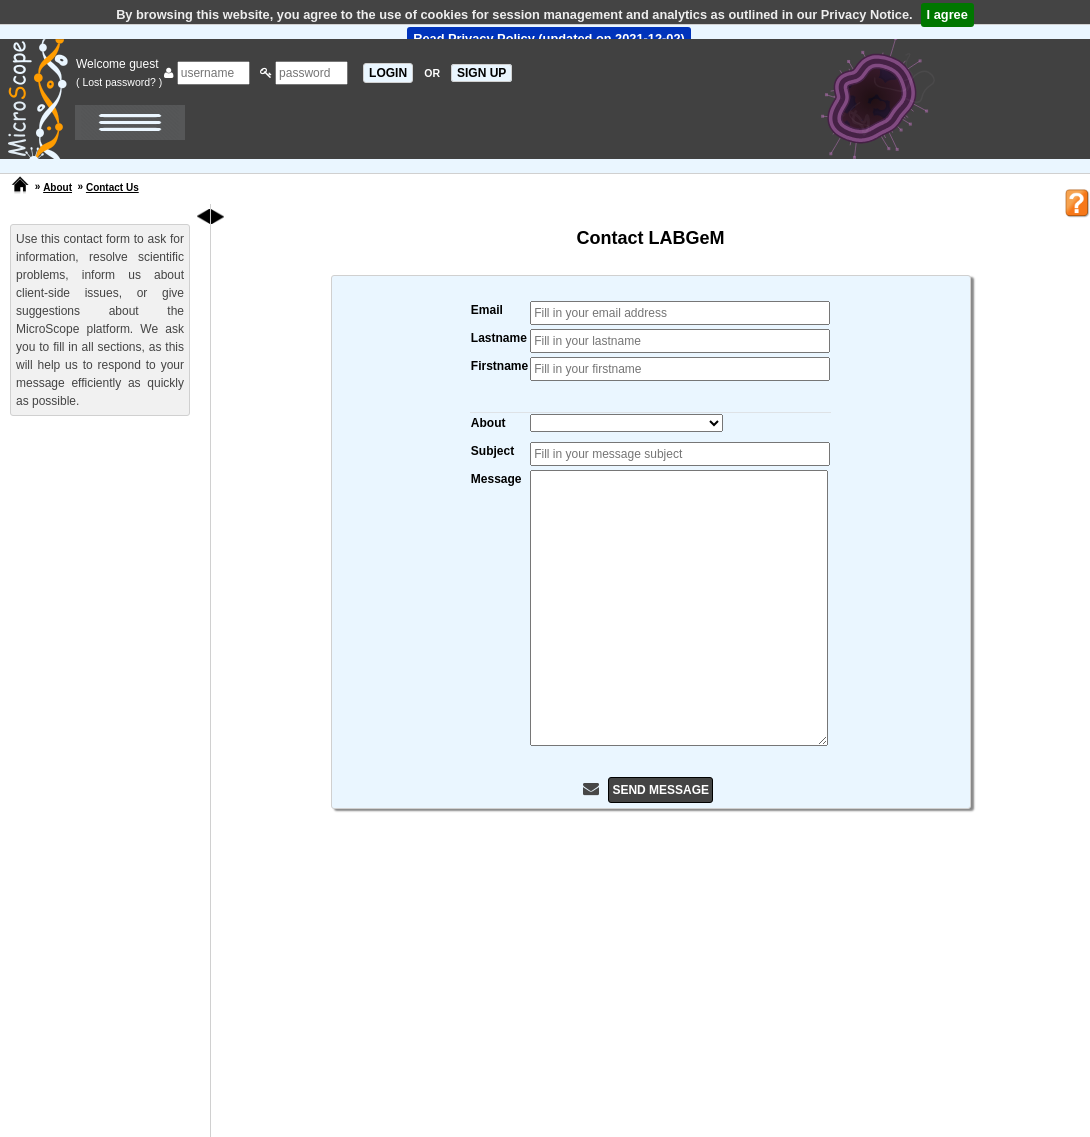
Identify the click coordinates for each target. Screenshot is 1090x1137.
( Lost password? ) (119, 82)
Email (487, 310)
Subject (492, 451)
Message (496, 479)
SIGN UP (481, 73)
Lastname (499, 338)
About (57, 187)
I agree (947, 14)
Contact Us (112, 187)
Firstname (499, 366)
